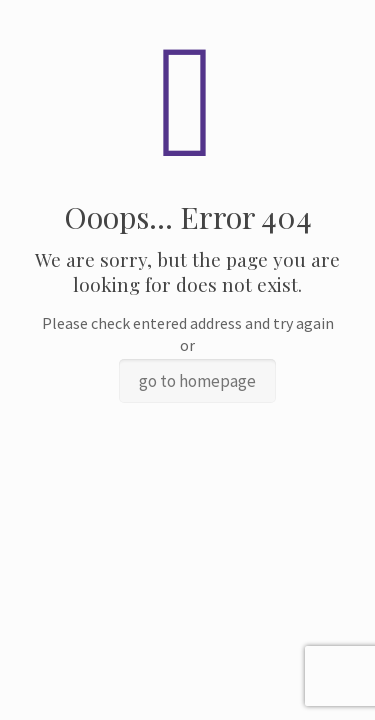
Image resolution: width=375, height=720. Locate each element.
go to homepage (197, 381)
